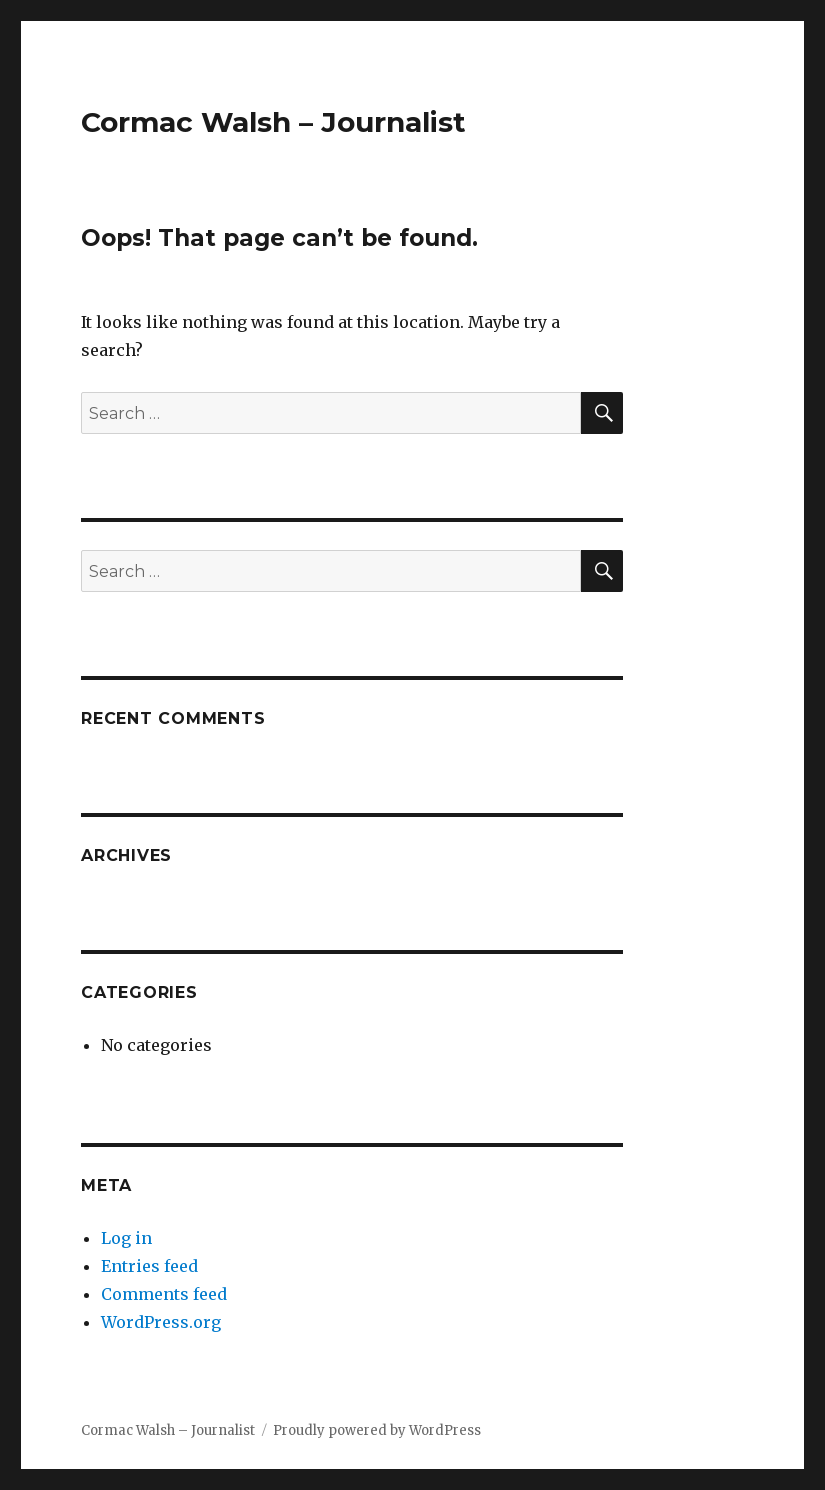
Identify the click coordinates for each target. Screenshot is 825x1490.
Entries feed (149, 1266)
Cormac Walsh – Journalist (273, 122)
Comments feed (164, 1294)
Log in (126, 1238)
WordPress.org (161, 1322)
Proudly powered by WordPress (377, 1430)
